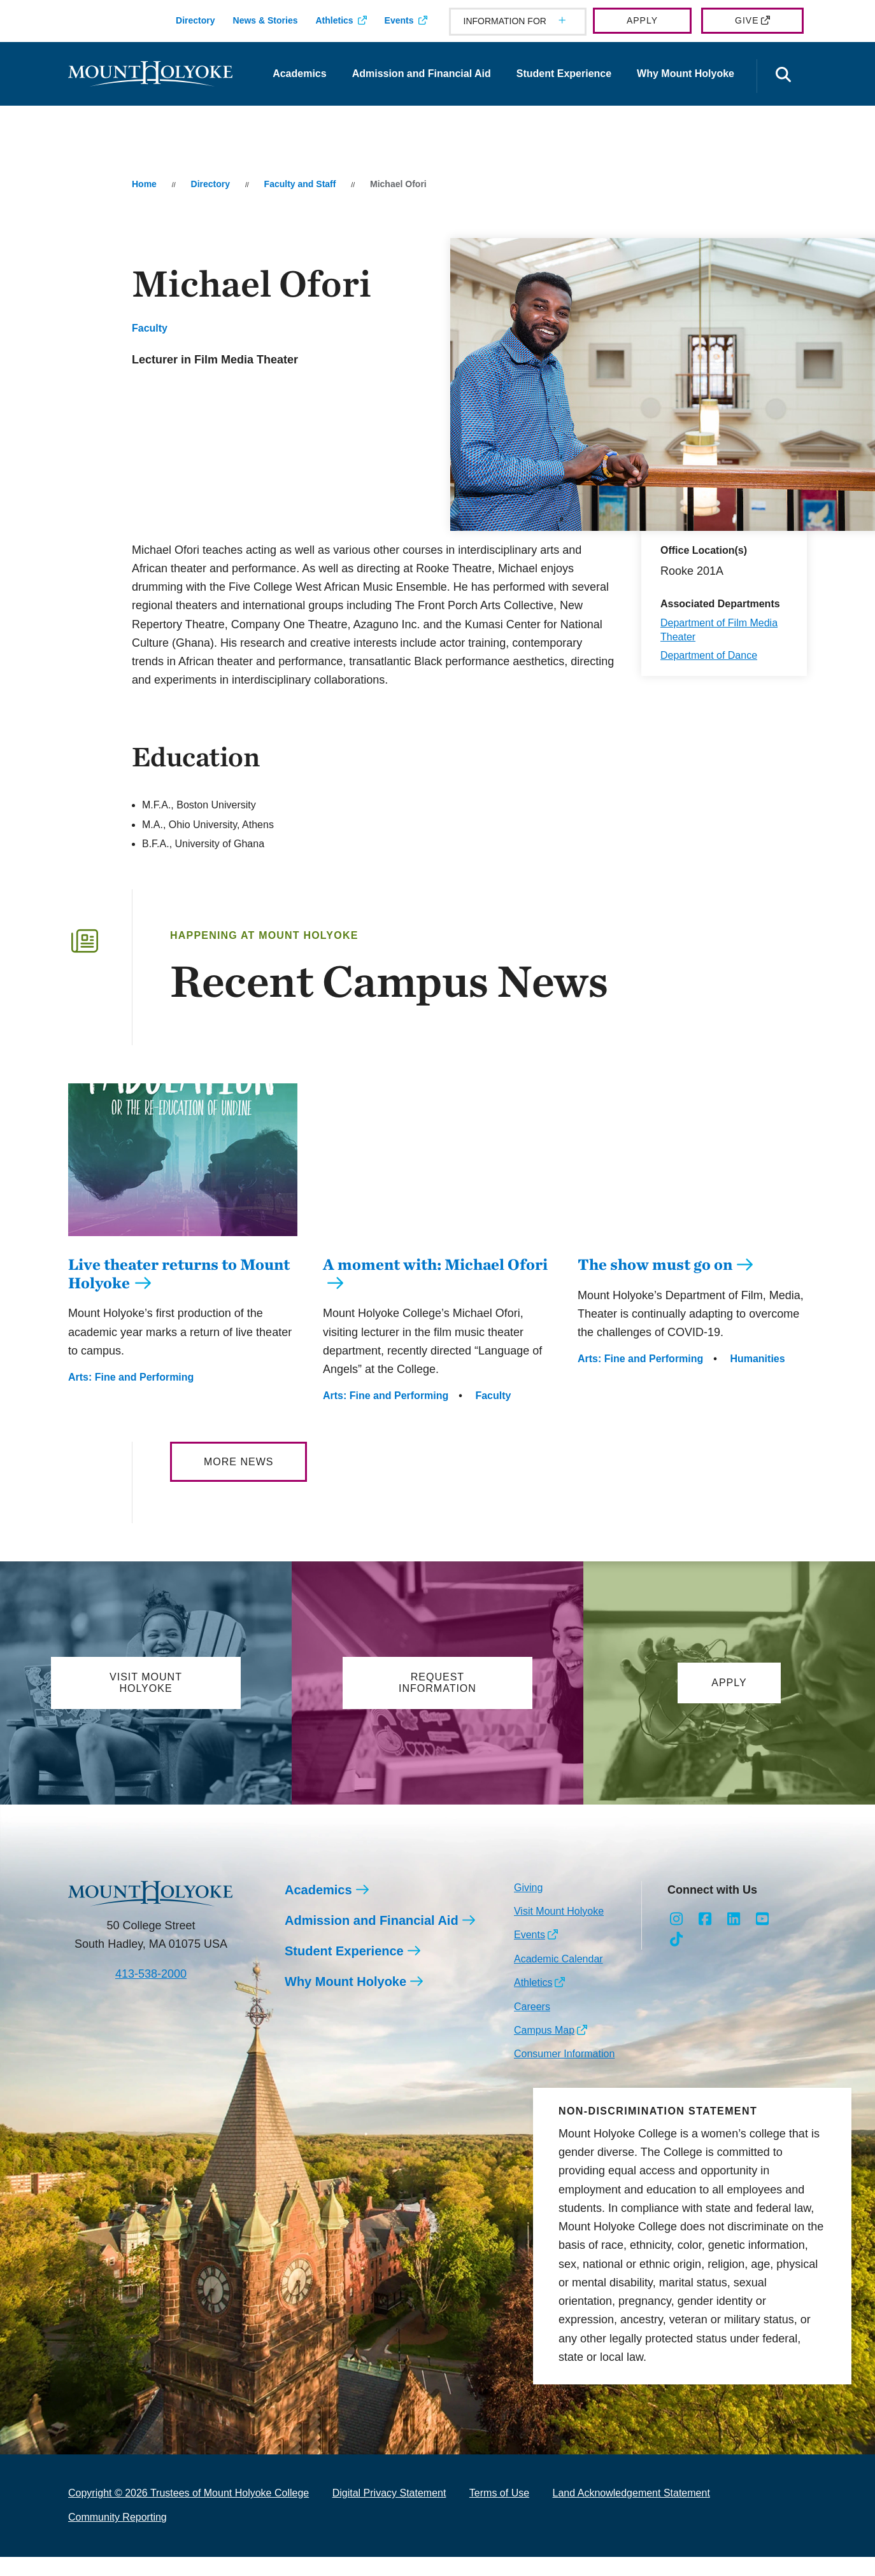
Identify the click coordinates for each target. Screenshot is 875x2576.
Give (746, 20)
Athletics (334, 20)
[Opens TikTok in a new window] (676, 1940)
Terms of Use (499, 2493)
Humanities (757, 1358)
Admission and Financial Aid (421, 73)
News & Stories (265, 20)
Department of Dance (708, 655)
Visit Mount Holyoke (559, 1911)
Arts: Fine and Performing (131, 1396)
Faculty (149, 328)
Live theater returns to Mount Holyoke (179, 1292)
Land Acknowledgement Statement (631, 2493)
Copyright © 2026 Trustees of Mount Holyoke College (188, 2493)
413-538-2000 (151, 1974)
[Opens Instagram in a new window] (676, 1920)
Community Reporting (117, 2517)
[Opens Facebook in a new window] (705, 1920)
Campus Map (544, 2030)
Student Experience (563, 73)
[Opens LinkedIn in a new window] (734, 1920)
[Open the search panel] (783, 76)
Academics (300, 73)
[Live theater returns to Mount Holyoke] (182, 1245)
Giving (528, 1887)
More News (238, 1462)
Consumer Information (564, 2054)
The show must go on (655, 1264)
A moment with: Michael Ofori (435, 1264)
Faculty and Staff (300, 184)
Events (399, 20)
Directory (195, 20)
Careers (532, 2006)
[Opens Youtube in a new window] (762, 1920)
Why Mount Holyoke (685, 73)
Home (144, 184)
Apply (642, 20)
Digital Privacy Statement (389, 2493)
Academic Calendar (558, 1959)
